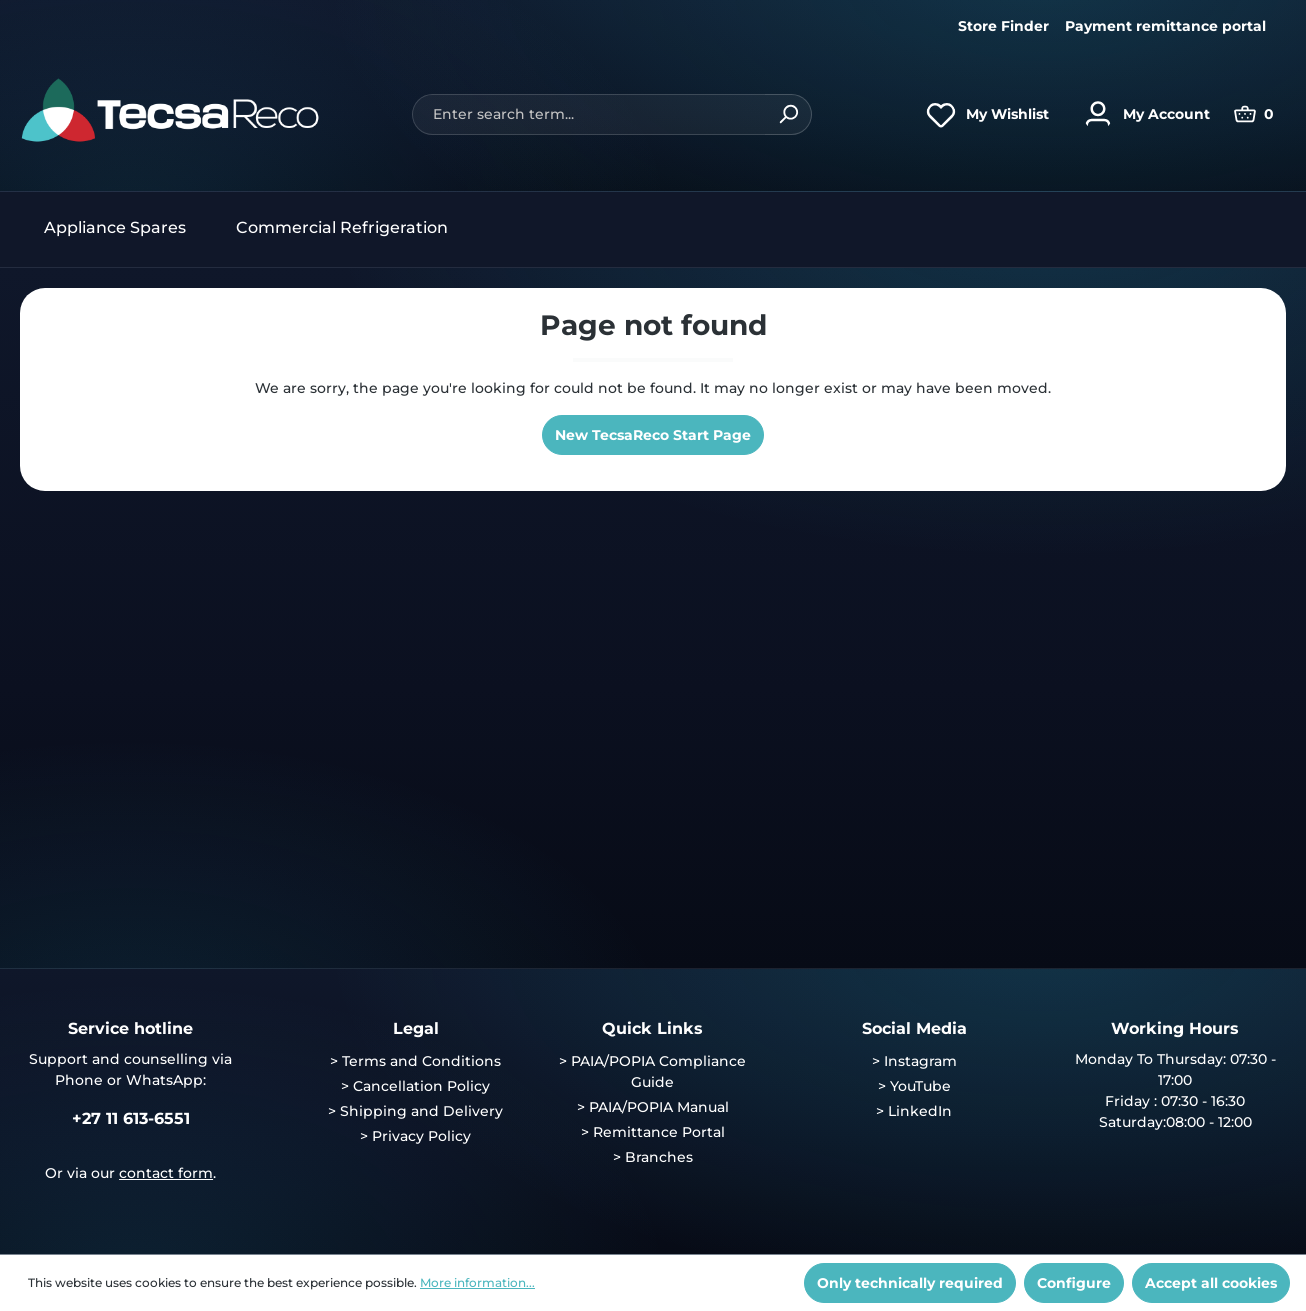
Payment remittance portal (1165, 26)
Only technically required (910, 1283)
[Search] (788, 114)
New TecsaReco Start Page (653, 435)
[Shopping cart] (1254, 114)
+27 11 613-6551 (131, 1118)
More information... (477, 1282)
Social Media (914, 1028)
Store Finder (1003, 26)
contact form (166, 1173)
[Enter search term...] (588, 114)
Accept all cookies (1211, 1283)
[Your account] (1141, 114)
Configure (1074, 1283)
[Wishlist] (982, 114)
